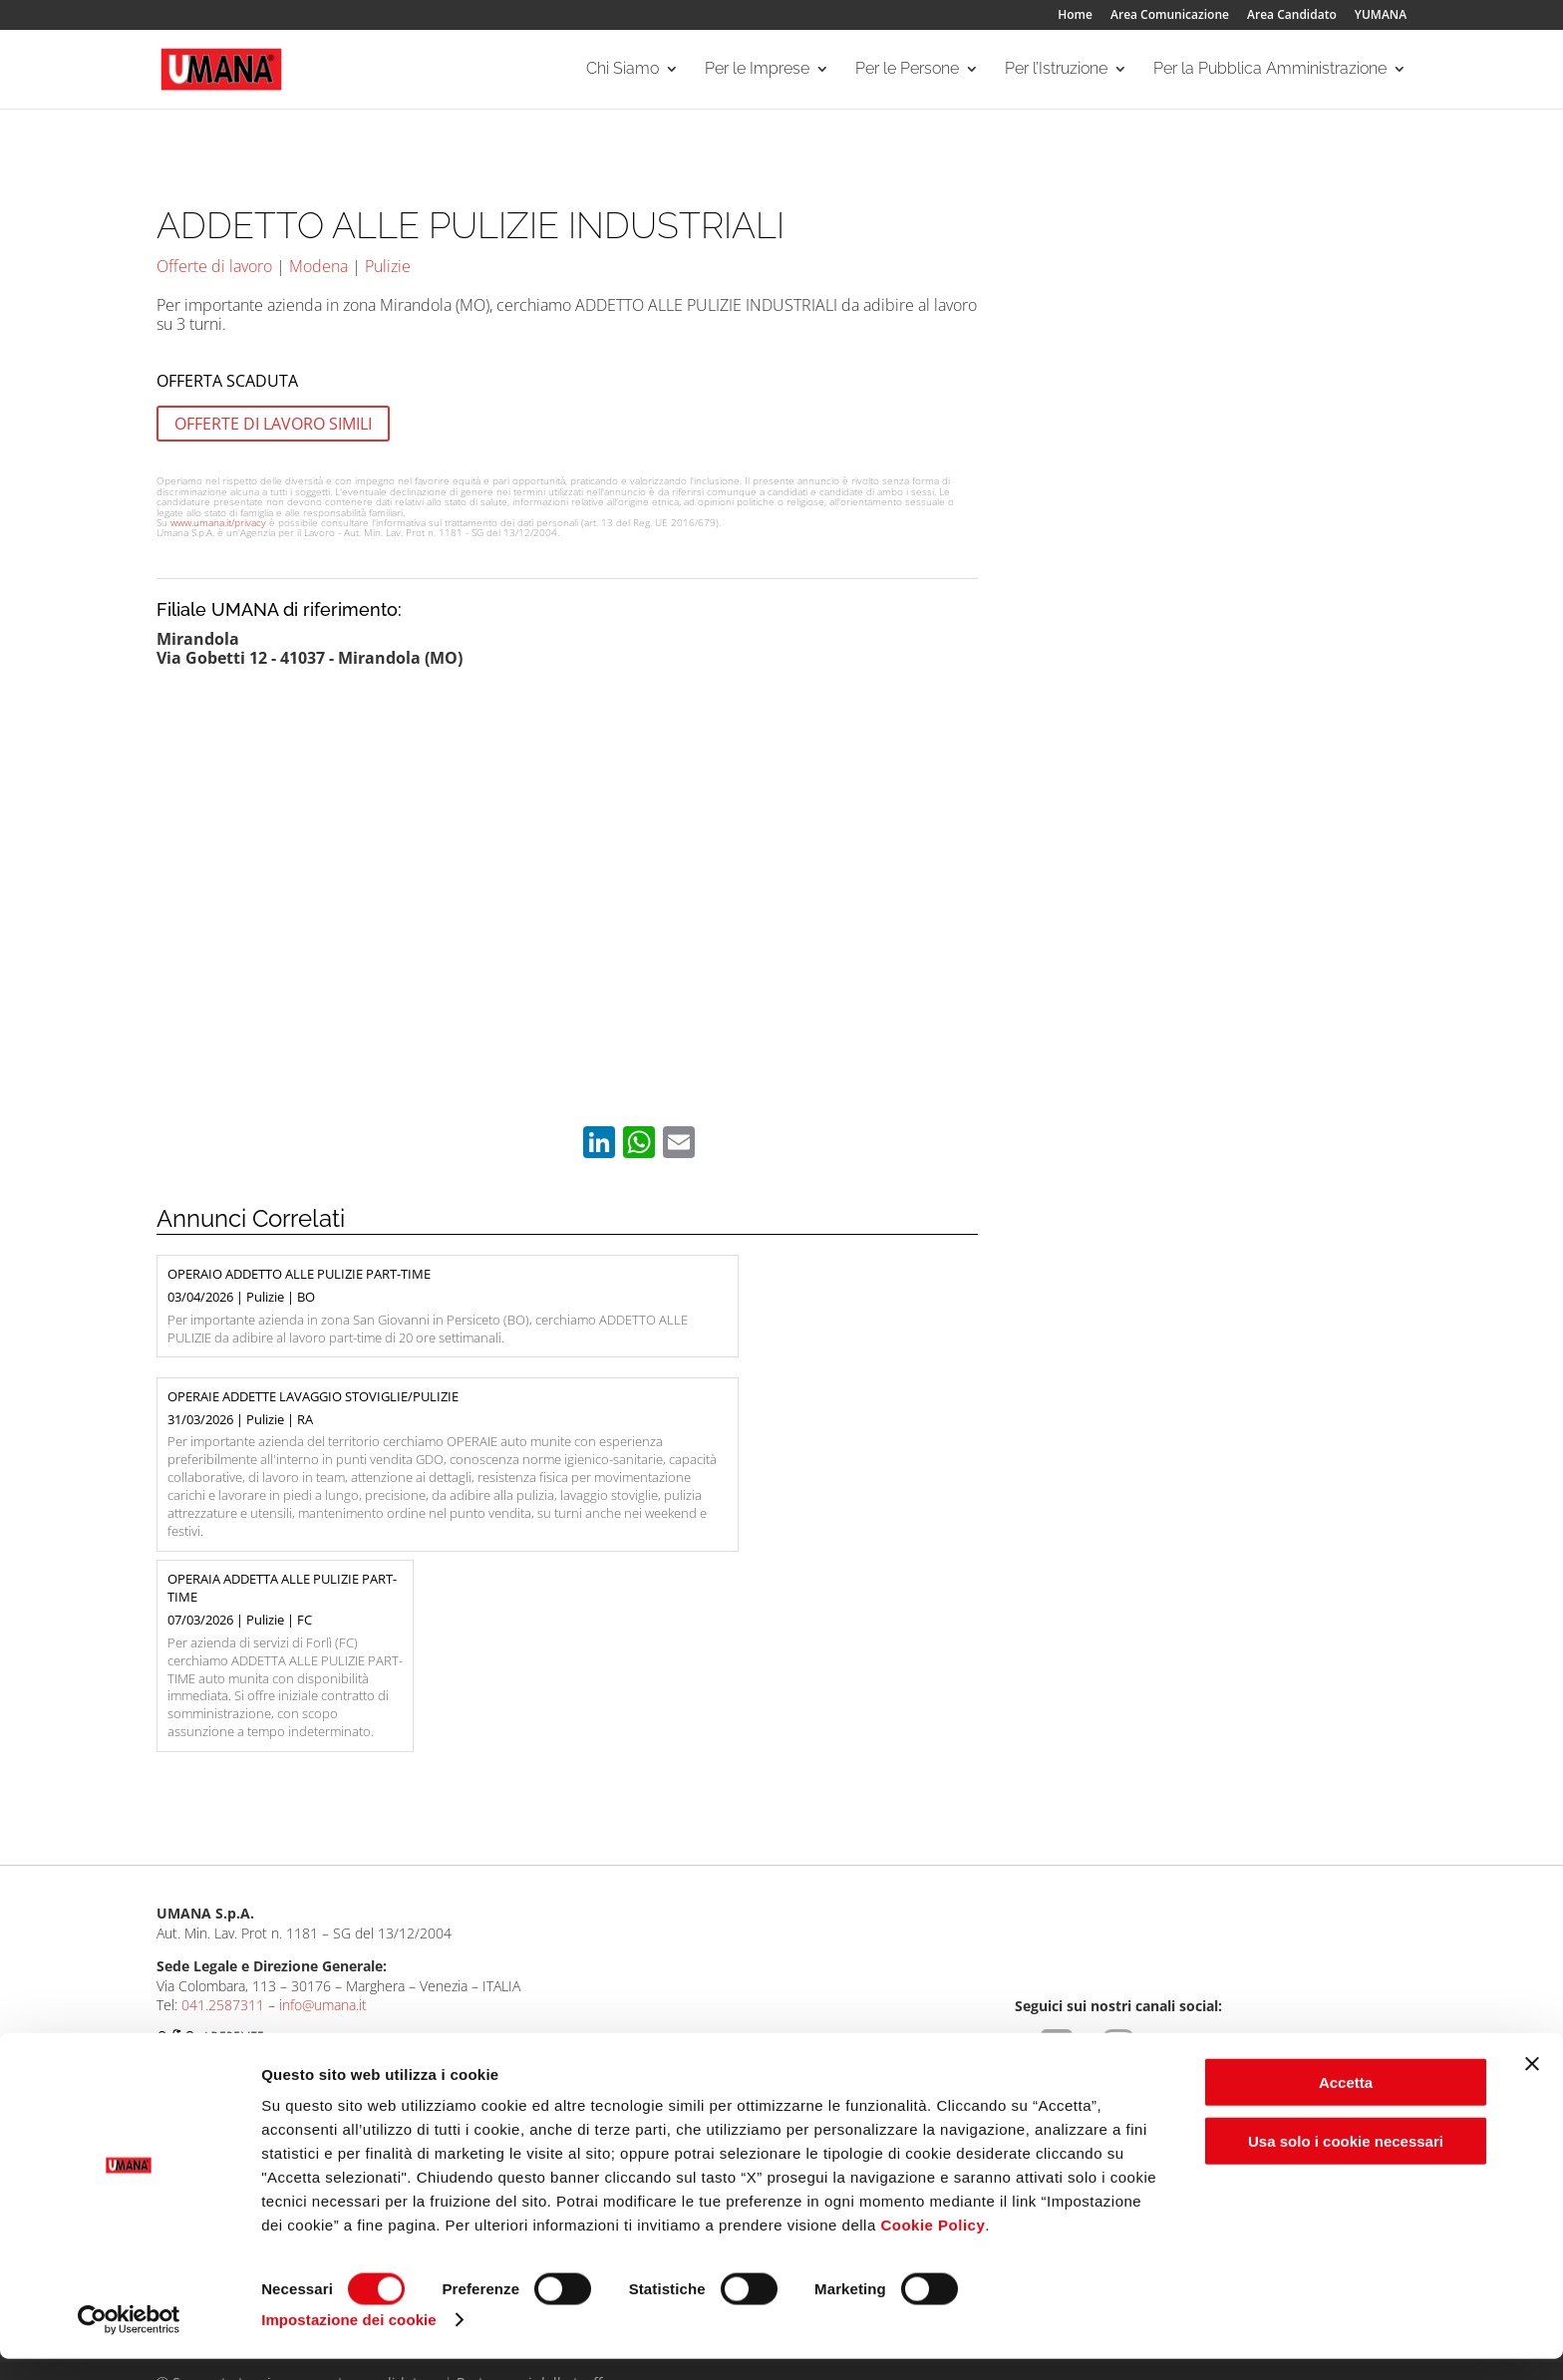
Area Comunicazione (1169, 16)
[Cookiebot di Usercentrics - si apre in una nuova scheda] (129, 2341)
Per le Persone (907, 71)
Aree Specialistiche (465, 2008)
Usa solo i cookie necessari (1345, 2162)
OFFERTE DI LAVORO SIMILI (273, 424)
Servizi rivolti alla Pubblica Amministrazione (1234, 2039)
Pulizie (388, 266)
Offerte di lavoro (214, 266)
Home (1075, 16)
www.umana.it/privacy (218, 522)
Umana (178, 2008)
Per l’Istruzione (1056, 71)
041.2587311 (222, 1825)
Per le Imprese (757, 71)
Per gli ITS (936, 2032)
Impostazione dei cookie (349, 2340)
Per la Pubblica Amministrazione (1270, 71)
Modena (318, 266)
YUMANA (1381, 16)
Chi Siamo (622, 71)
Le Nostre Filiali (203, 2032)
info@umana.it (323, 1825)
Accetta (1346, 2103)
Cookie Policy (932, 2245)
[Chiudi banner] (1532, 2085)
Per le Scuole (947, 2008)
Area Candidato (1292, 16)
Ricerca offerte (702, 2008)
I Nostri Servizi (451, 2032)
